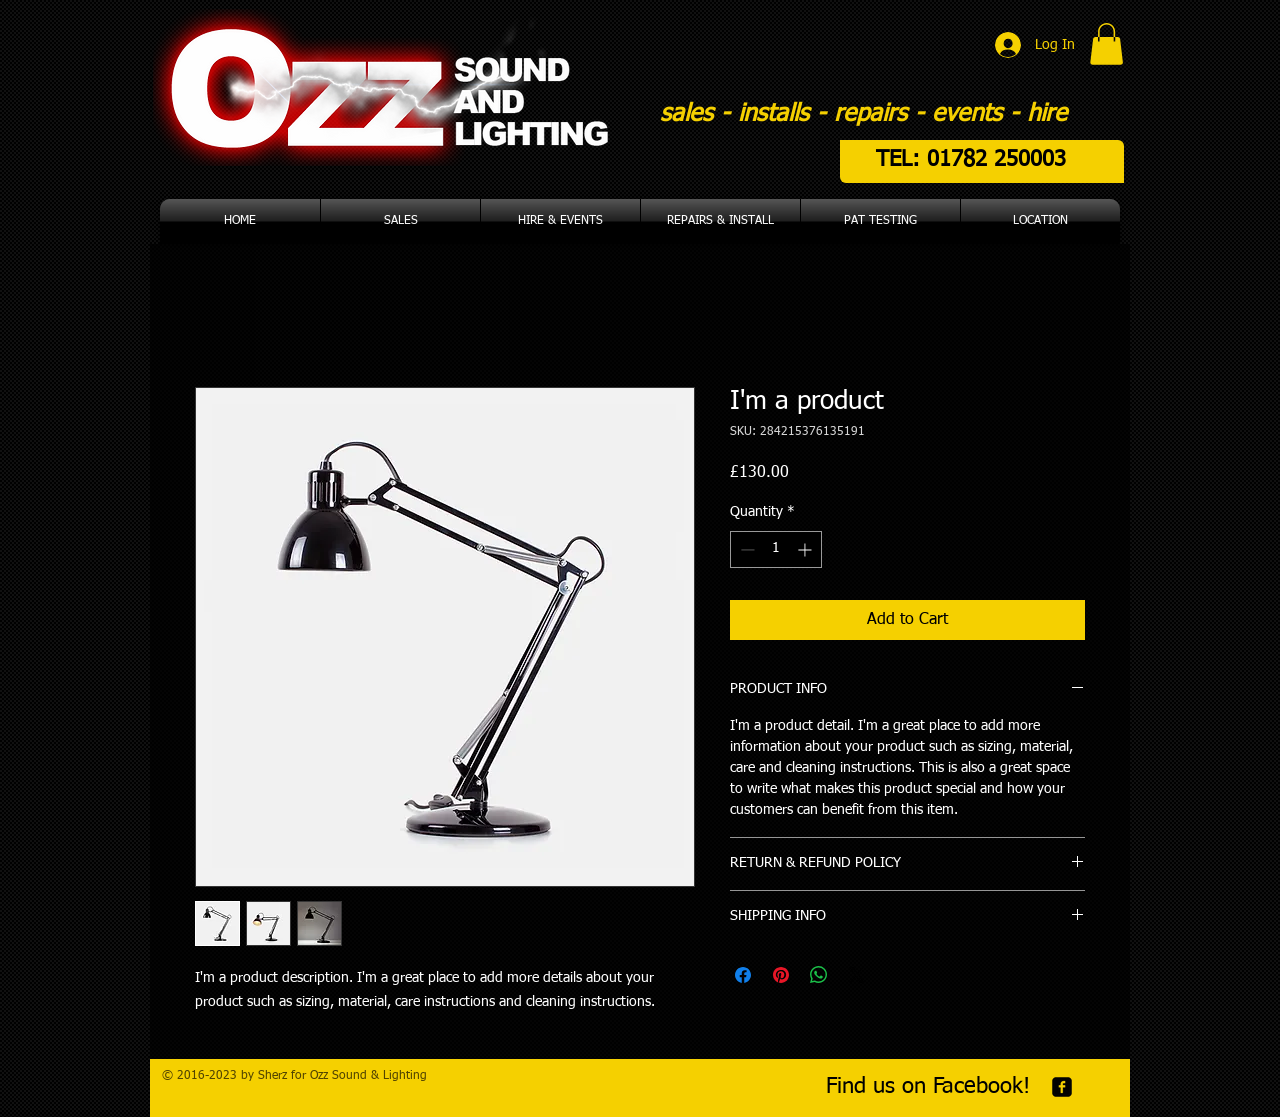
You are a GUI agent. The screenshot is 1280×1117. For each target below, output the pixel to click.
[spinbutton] (776, 549)
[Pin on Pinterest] (781, 975)
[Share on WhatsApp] (819, 975)
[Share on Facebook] (743, 975)
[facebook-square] (1062, 1087)
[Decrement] (745, 549)
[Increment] (806, 549)
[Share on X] (857, 975)
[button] (1106, 44)
